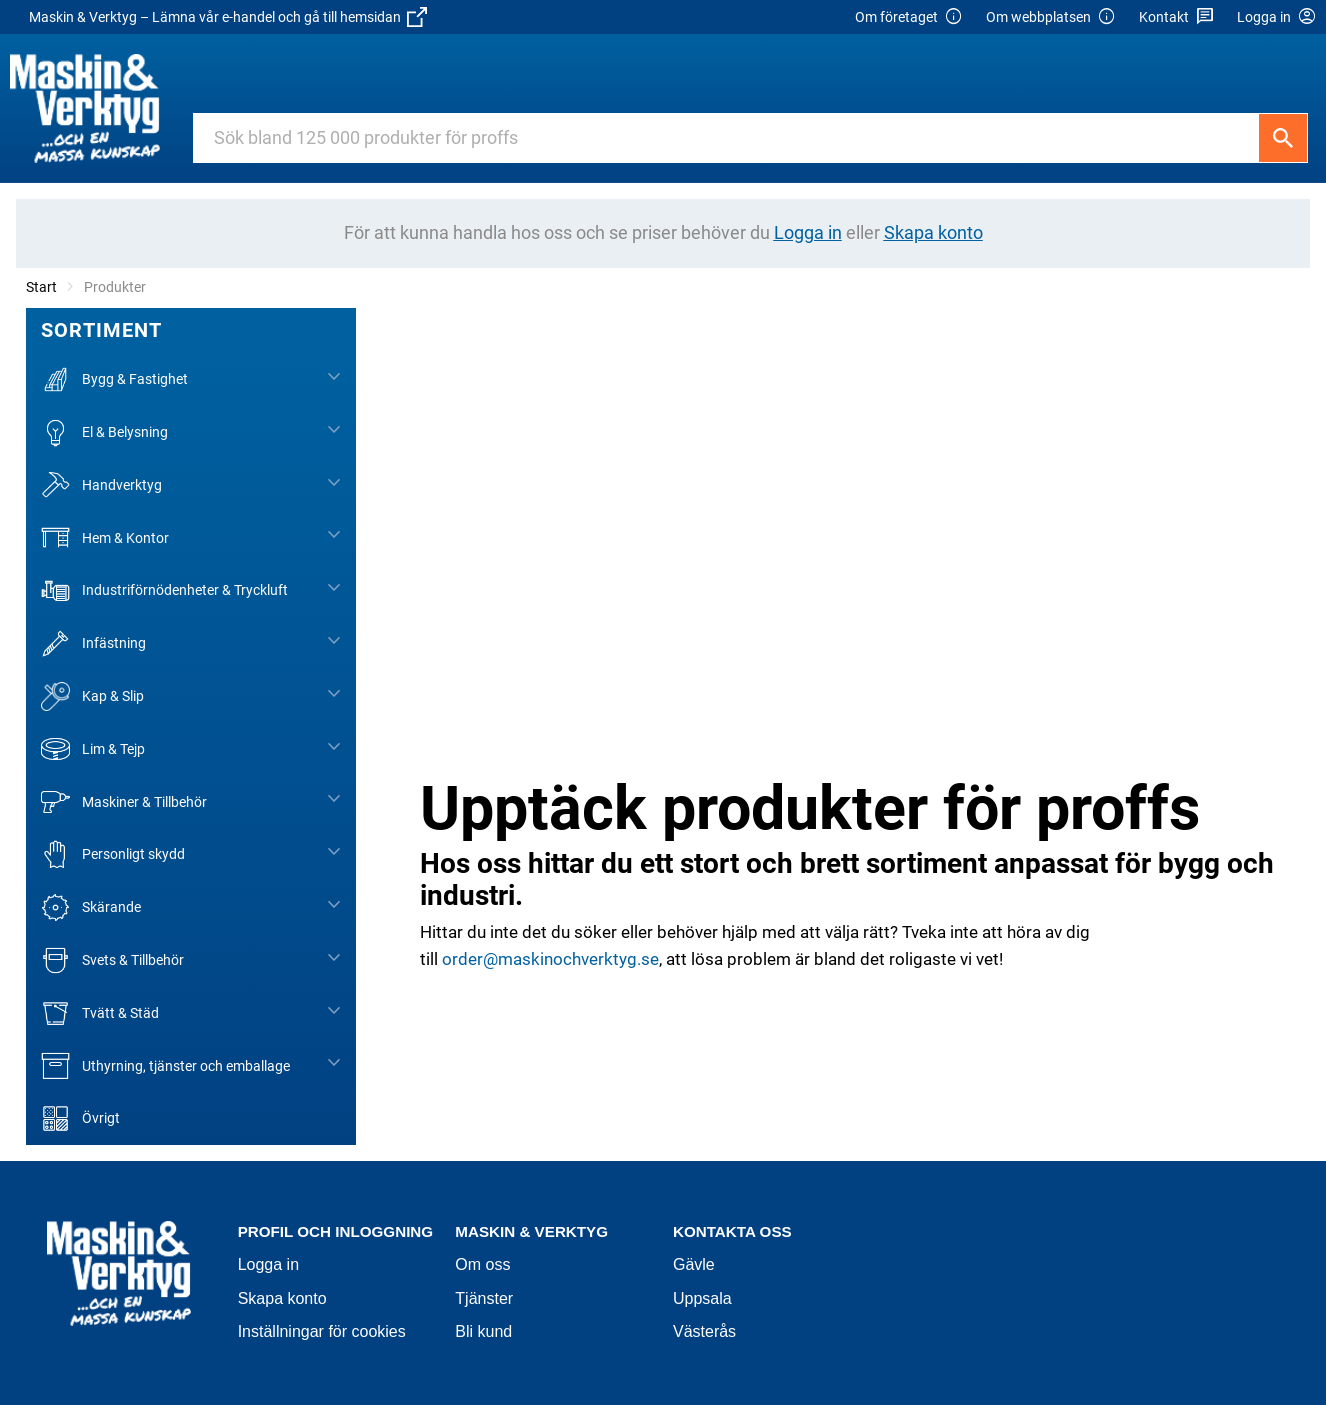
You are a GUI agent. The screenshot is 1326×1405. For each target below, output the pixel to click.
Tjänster (484, 1298)
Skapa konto (282, 1298)
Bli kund (483, 1331)
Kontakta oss (732, 1231)
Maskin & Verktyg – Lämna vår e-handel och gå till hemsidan (228, 17)
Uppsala (702, 1298)
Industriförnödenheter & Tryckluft (164, 590)
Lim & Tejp (93, 749)
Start (41, 287)
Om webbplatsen (1051, 17)
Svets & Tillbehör (112, 960)
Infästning (93, 643)
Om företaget (909, 17)
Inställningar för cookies (322, 1331)
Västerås (704, 1331)
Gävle (694, 1264)
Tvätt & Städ (100, 1013)
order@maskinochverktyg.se (550, 959)
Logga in (268, 1264)
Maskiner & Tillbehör (124, 801)
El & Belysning (104, 432)
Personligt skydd (113, 854)
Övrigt (80, 1118)
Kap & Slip (92, 696)
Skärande (91, 907)
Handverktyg (101, 485)
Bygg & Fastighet (114, 379)
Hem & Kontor (105, 537)
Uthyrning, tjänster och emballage (165, 1065)
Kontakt (1176, 17)
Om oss (482, 1264)
